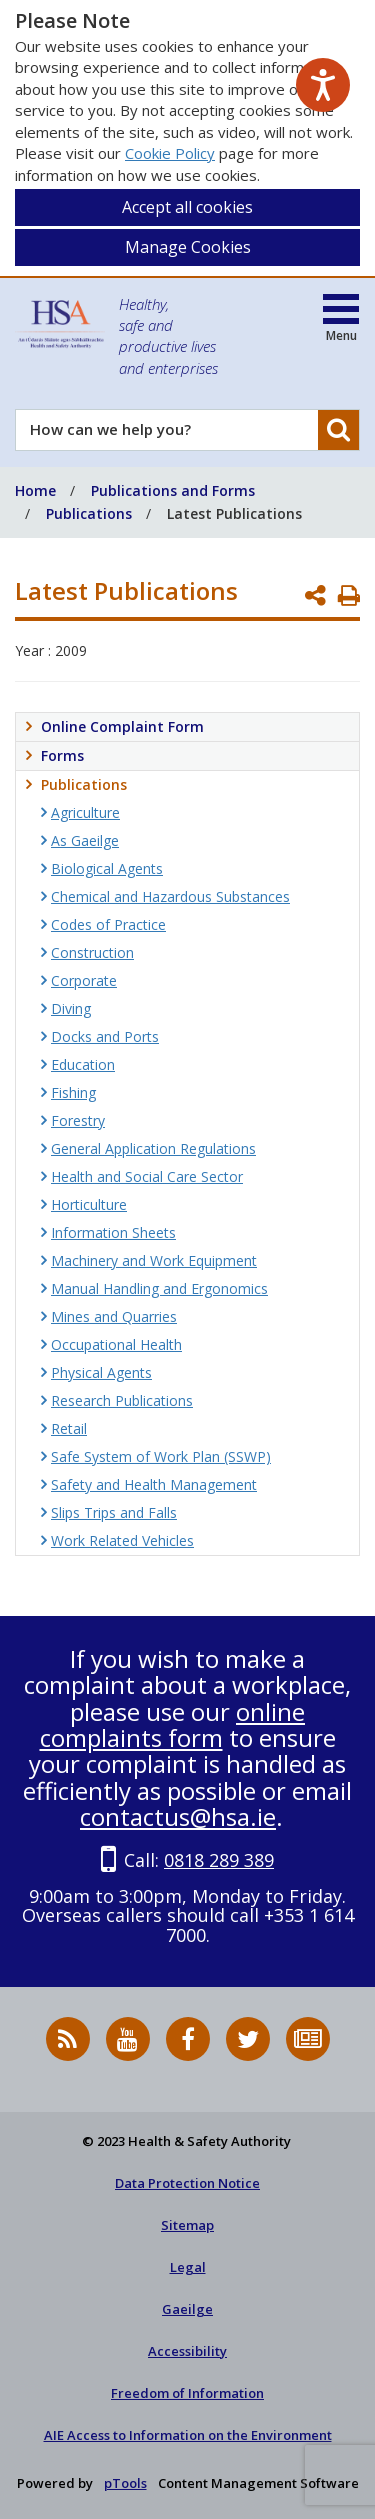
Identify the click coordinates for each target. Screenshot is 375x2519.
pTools (125, 2483)
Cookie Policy (170, 153)
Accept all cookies (187, 207)
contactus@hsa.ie (178, 1816)
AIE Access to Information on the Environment (188, 2435)
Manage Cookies (188, 247)
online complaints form (173, 1724)
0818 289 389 (219, 1860)
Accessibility (187, 2351)
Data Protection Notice (187, 2183)
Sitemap (187, 2225)
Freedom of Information (187, 2393)
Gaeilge (187, 2309)
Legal (188, 2267)
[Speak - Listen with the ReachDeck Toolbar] (323, 85)
